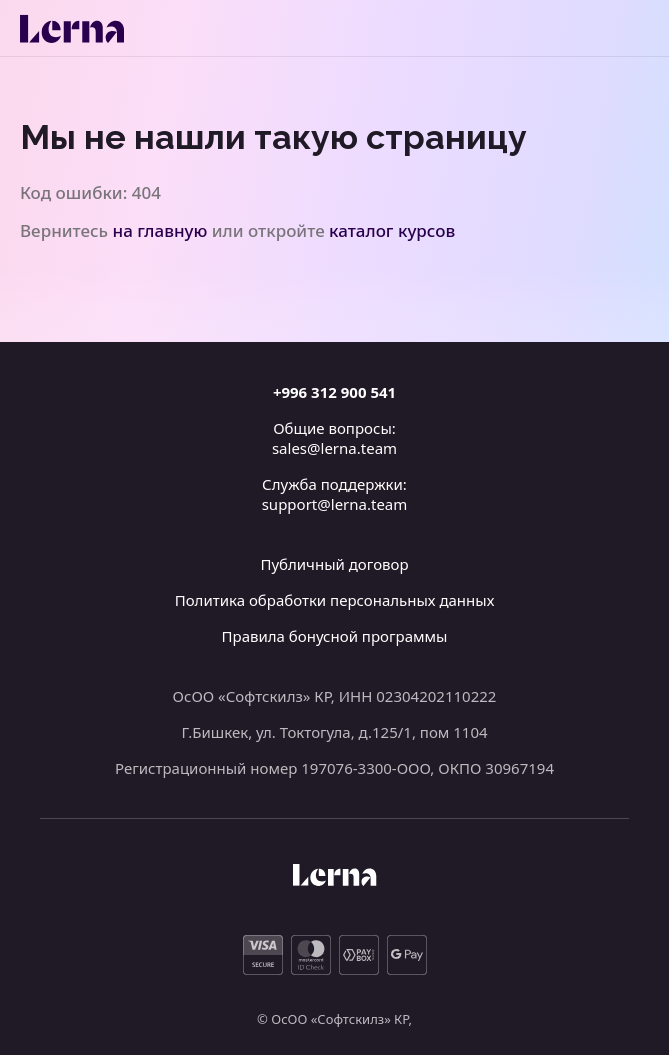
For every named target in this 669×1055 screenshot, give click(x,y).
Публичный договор (334, 564)
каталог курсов (392, 230)
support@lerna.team (335, 504)
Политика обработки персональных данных (335, 600)
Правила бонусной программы (335, 636)
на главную (160, 230)
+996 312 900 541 (334, 392)
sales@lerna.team (334, 448)
